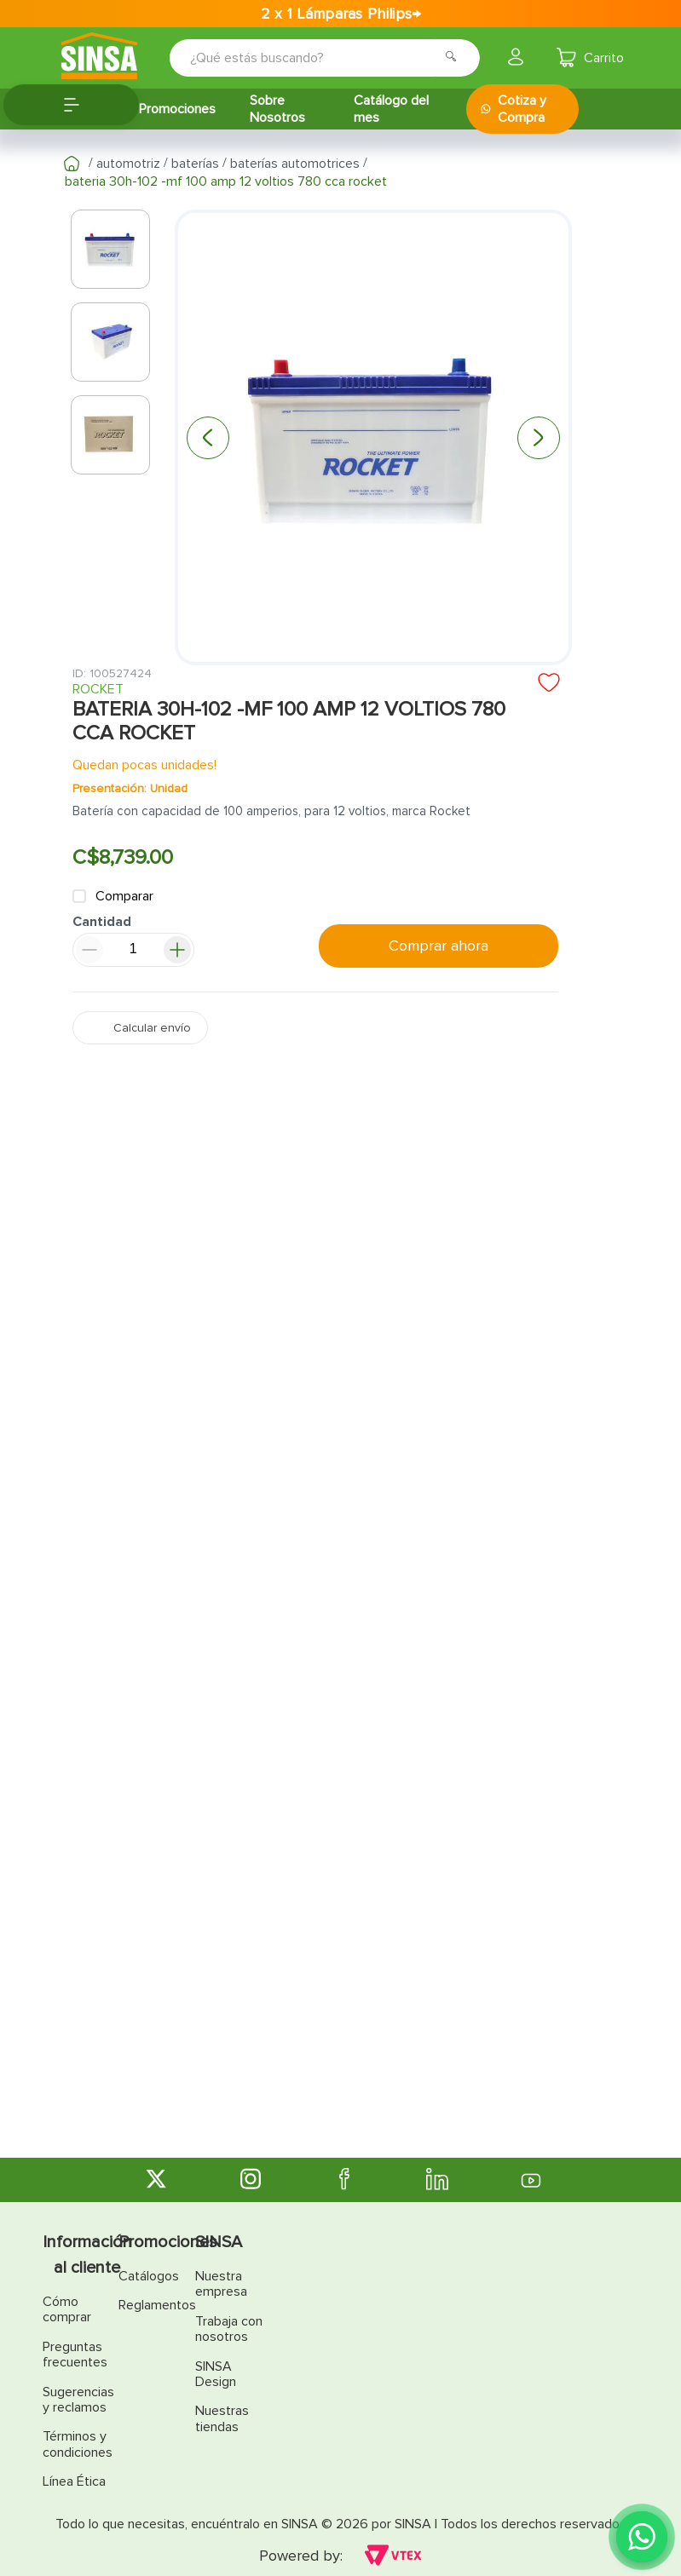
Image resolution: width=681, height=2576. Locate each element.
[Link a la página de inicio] (71, 163)
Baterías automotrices (295, 163)
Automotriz (128, 163)
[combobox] (313, 57)
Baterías (195, 163)
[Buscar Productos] (456, 58)
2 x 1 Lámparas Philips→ (341, 13)
